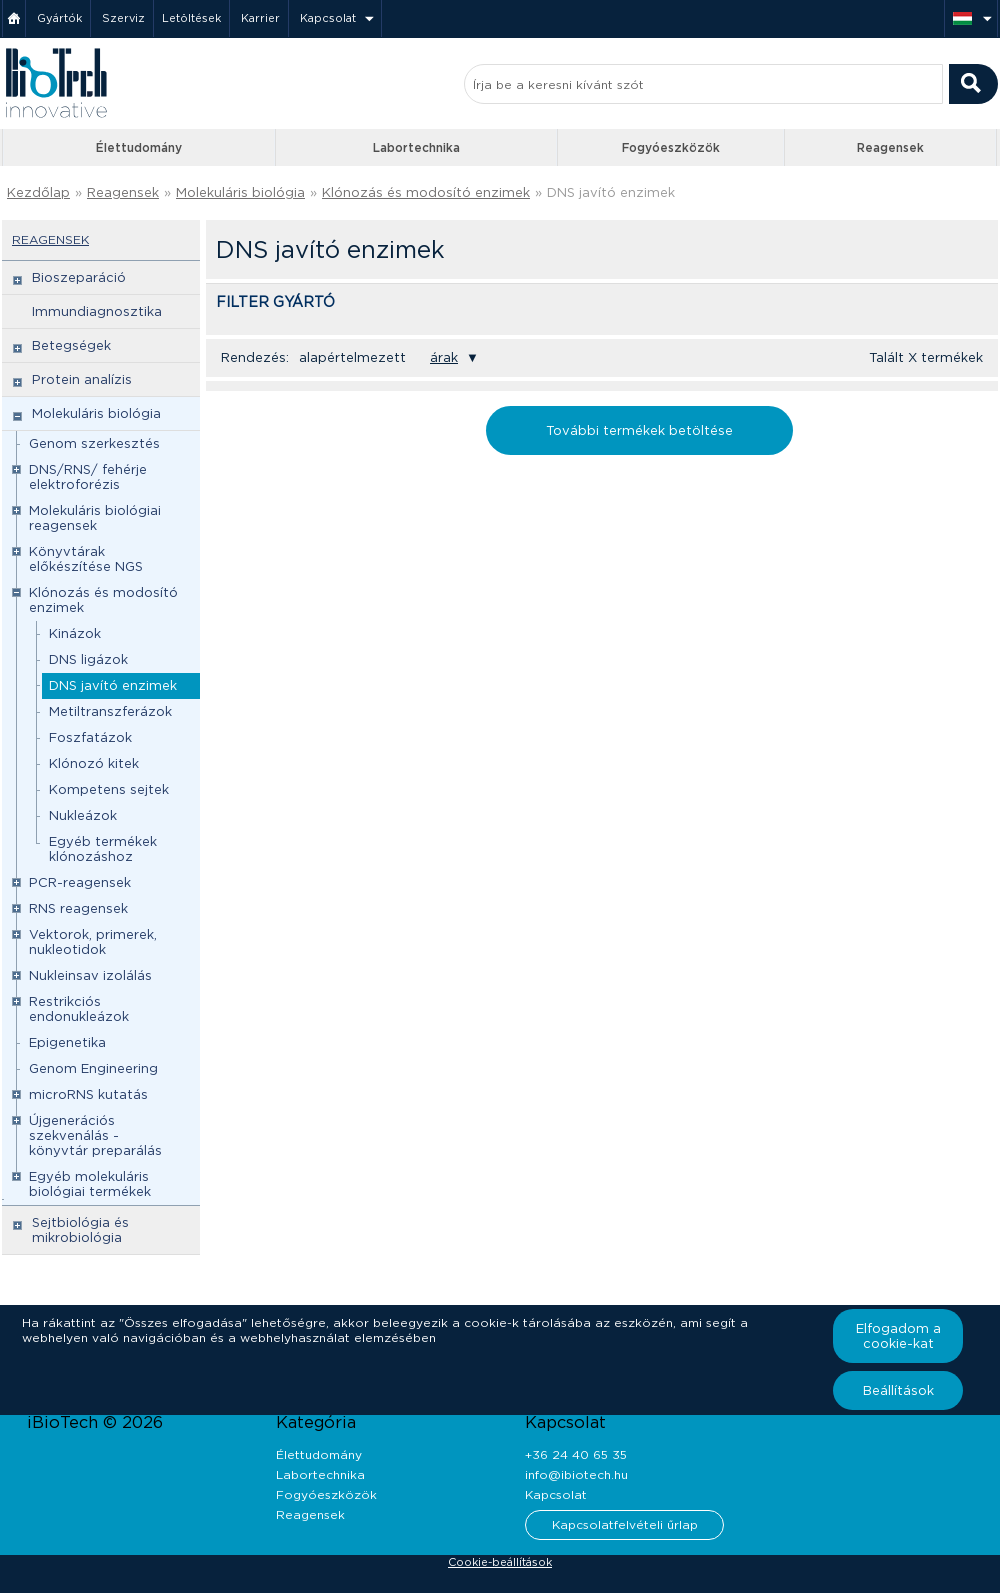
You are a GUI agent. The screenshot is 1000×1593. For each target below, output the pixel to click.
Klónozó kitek (94, 763)
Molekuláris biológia (240, 192)
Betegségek (71, 345)
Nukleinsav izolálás (90, 975)
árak (444, 357)
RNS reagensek (78, 908)
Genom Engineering (93, 1068)
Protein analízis (82, 379)
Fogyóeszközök (671, 147)
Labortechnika (416, 147)
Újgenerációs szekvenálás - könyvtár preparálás (95, 1135)
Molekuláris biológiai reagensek (95, 518)
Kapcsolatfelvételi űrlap (625, 1524)
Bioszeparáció (79, 277)
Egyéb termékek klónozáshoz (103, 849)
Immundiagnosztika (97, 311)
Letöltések (191, 18)
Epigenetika (67, 1042)
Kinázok (75, 633)
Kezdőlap (38, 192)
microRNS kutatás (88, 1094)
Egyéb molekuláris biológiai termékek (90, 1184)
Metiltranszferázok (110, 711)
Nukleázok (83, 815)
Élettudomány (139, 147)
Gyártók (59, 18)
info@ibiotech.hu (576, 1474)
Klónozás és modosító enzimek (426, 192)
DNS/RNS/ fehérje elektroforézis (88, 477)
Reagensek (890, 147)
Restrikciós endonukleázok (79, 1009)
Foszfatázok (90, 737)
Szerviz (123, 18)
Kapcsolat (328, 18)
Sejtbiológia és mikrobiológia (80, 1230)
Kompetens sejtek (109, 789)
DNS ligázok (88, 659)
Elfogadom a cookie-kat (898, 1336)
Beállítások (898, 1390)
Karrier (260, 18)
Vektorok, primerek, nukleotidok (93, 942)
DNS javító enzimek (611, 192)
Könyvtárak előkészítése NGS (86, 559)
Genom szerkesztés (94, 443)
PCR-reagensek (80, 882)
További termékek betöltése (639, 430)
